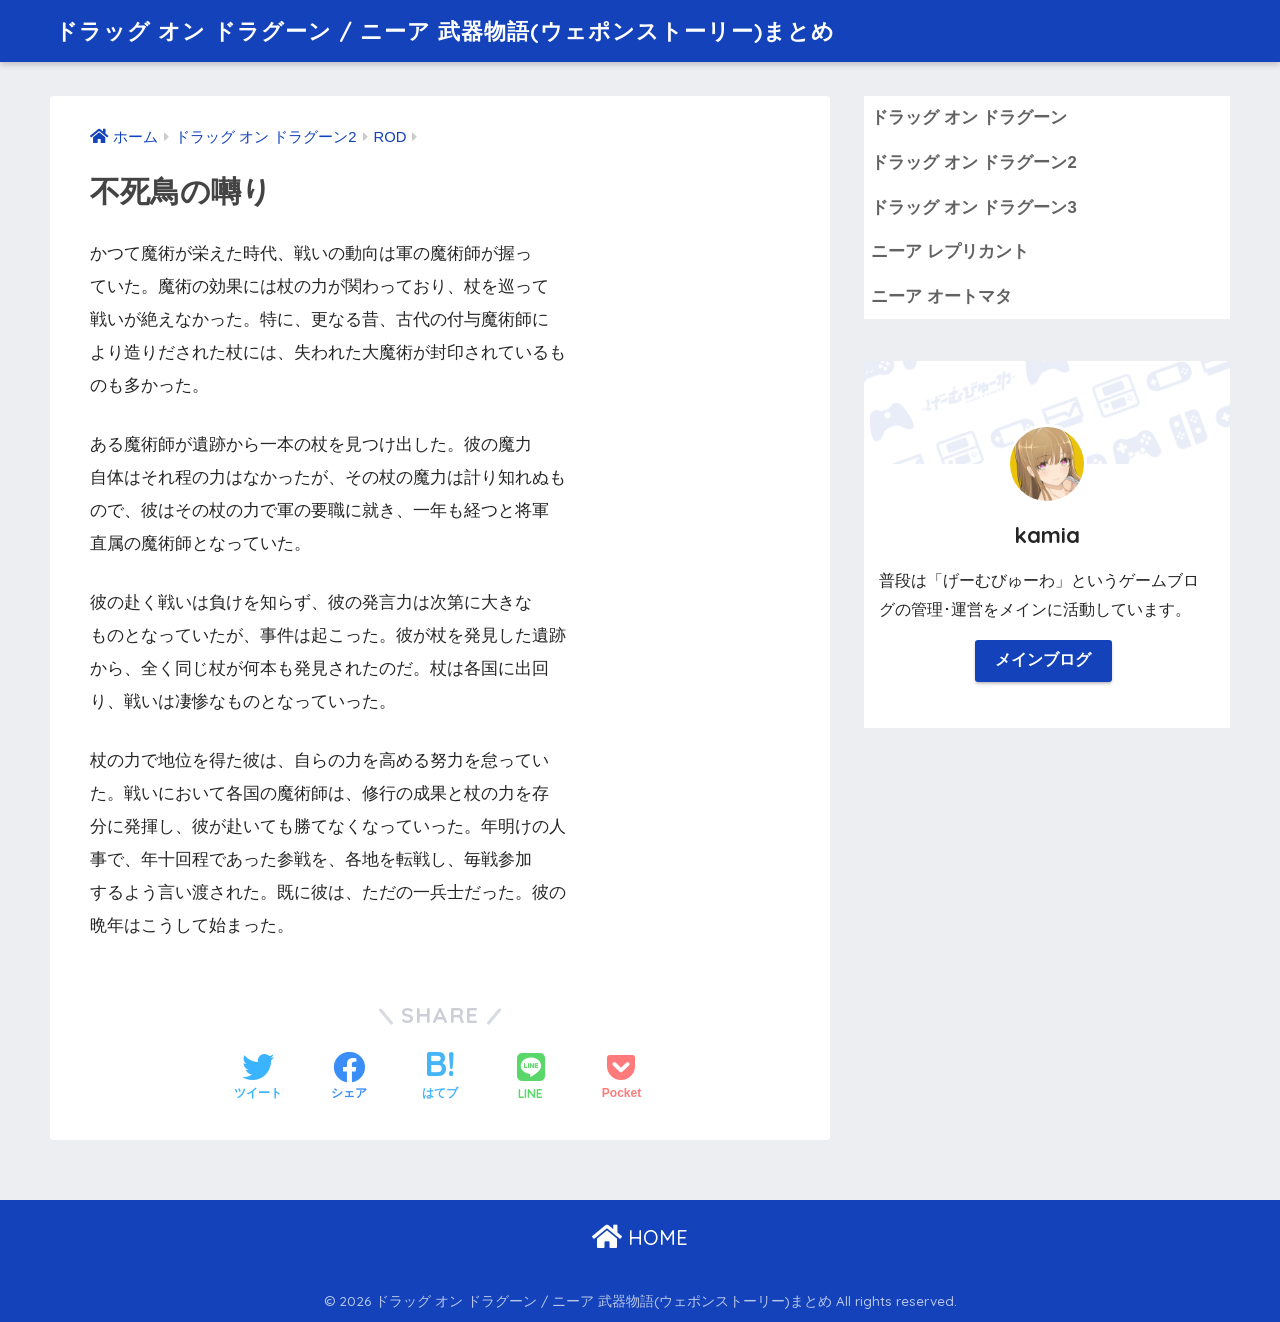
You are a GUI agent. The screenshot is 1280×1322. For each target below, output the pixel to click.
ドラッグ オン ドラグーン (969, 117)
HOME (640, 1237)
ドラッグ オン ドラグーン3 (974, 207)
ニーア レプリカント (950, 251)
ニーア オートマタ (941, 296)
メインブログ (1043, 661)
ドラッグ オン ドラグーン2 (974, 162)
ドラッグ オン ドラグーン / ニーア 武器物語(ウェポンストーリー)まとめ (460, 30)
